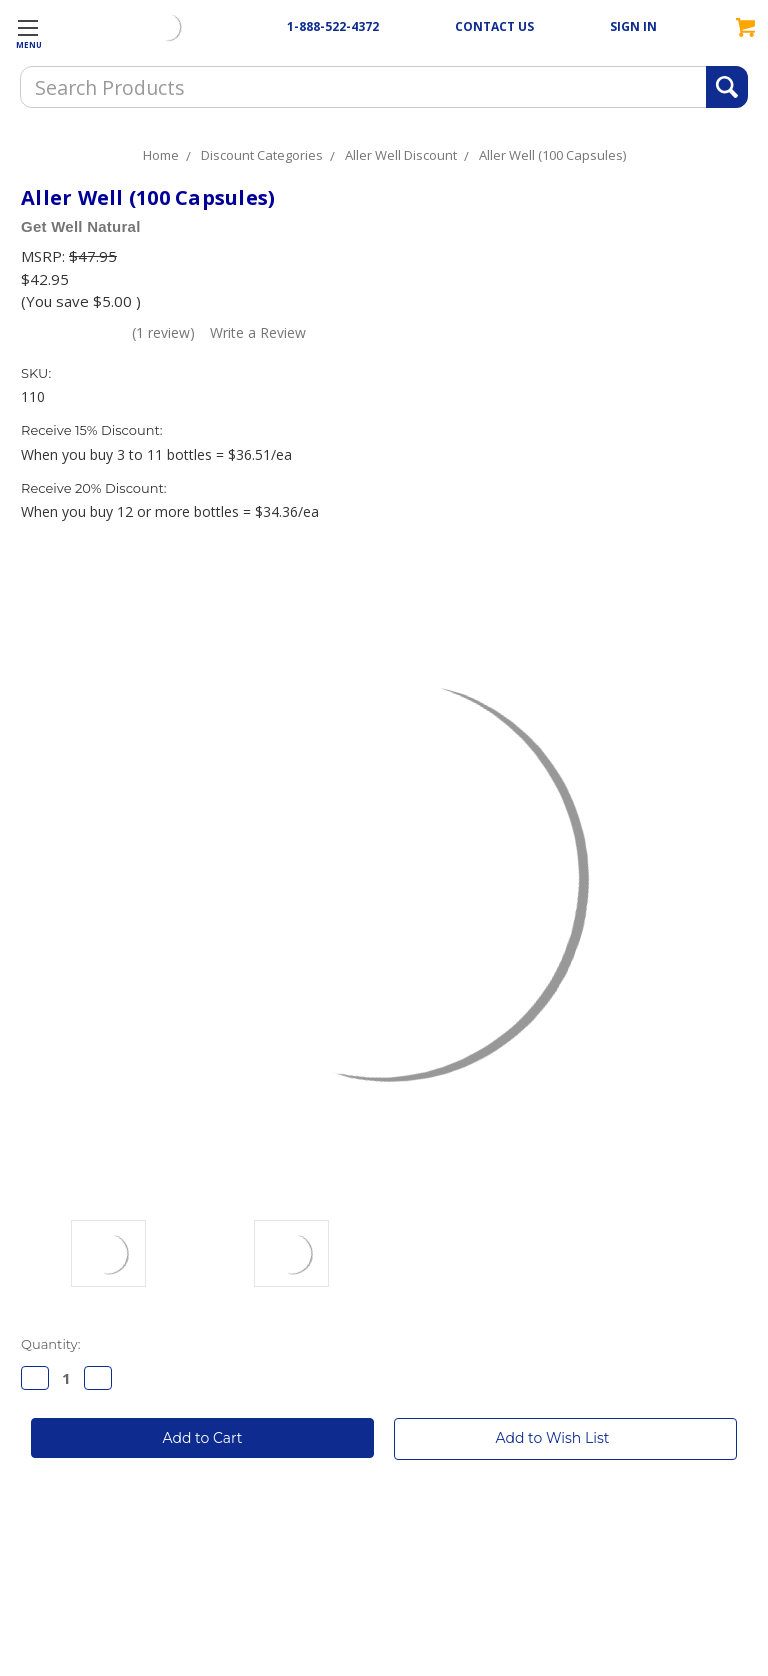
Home (161, 155)
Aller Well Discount (401, 155)
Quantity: (50, 1344)
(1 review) (163, 332)
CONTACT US (494, 26)
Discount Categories (262, 155)
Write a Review (258, 332)
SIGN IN (633, 26)
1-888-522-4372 (333, 26)
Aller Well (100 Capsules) (552, 155)
